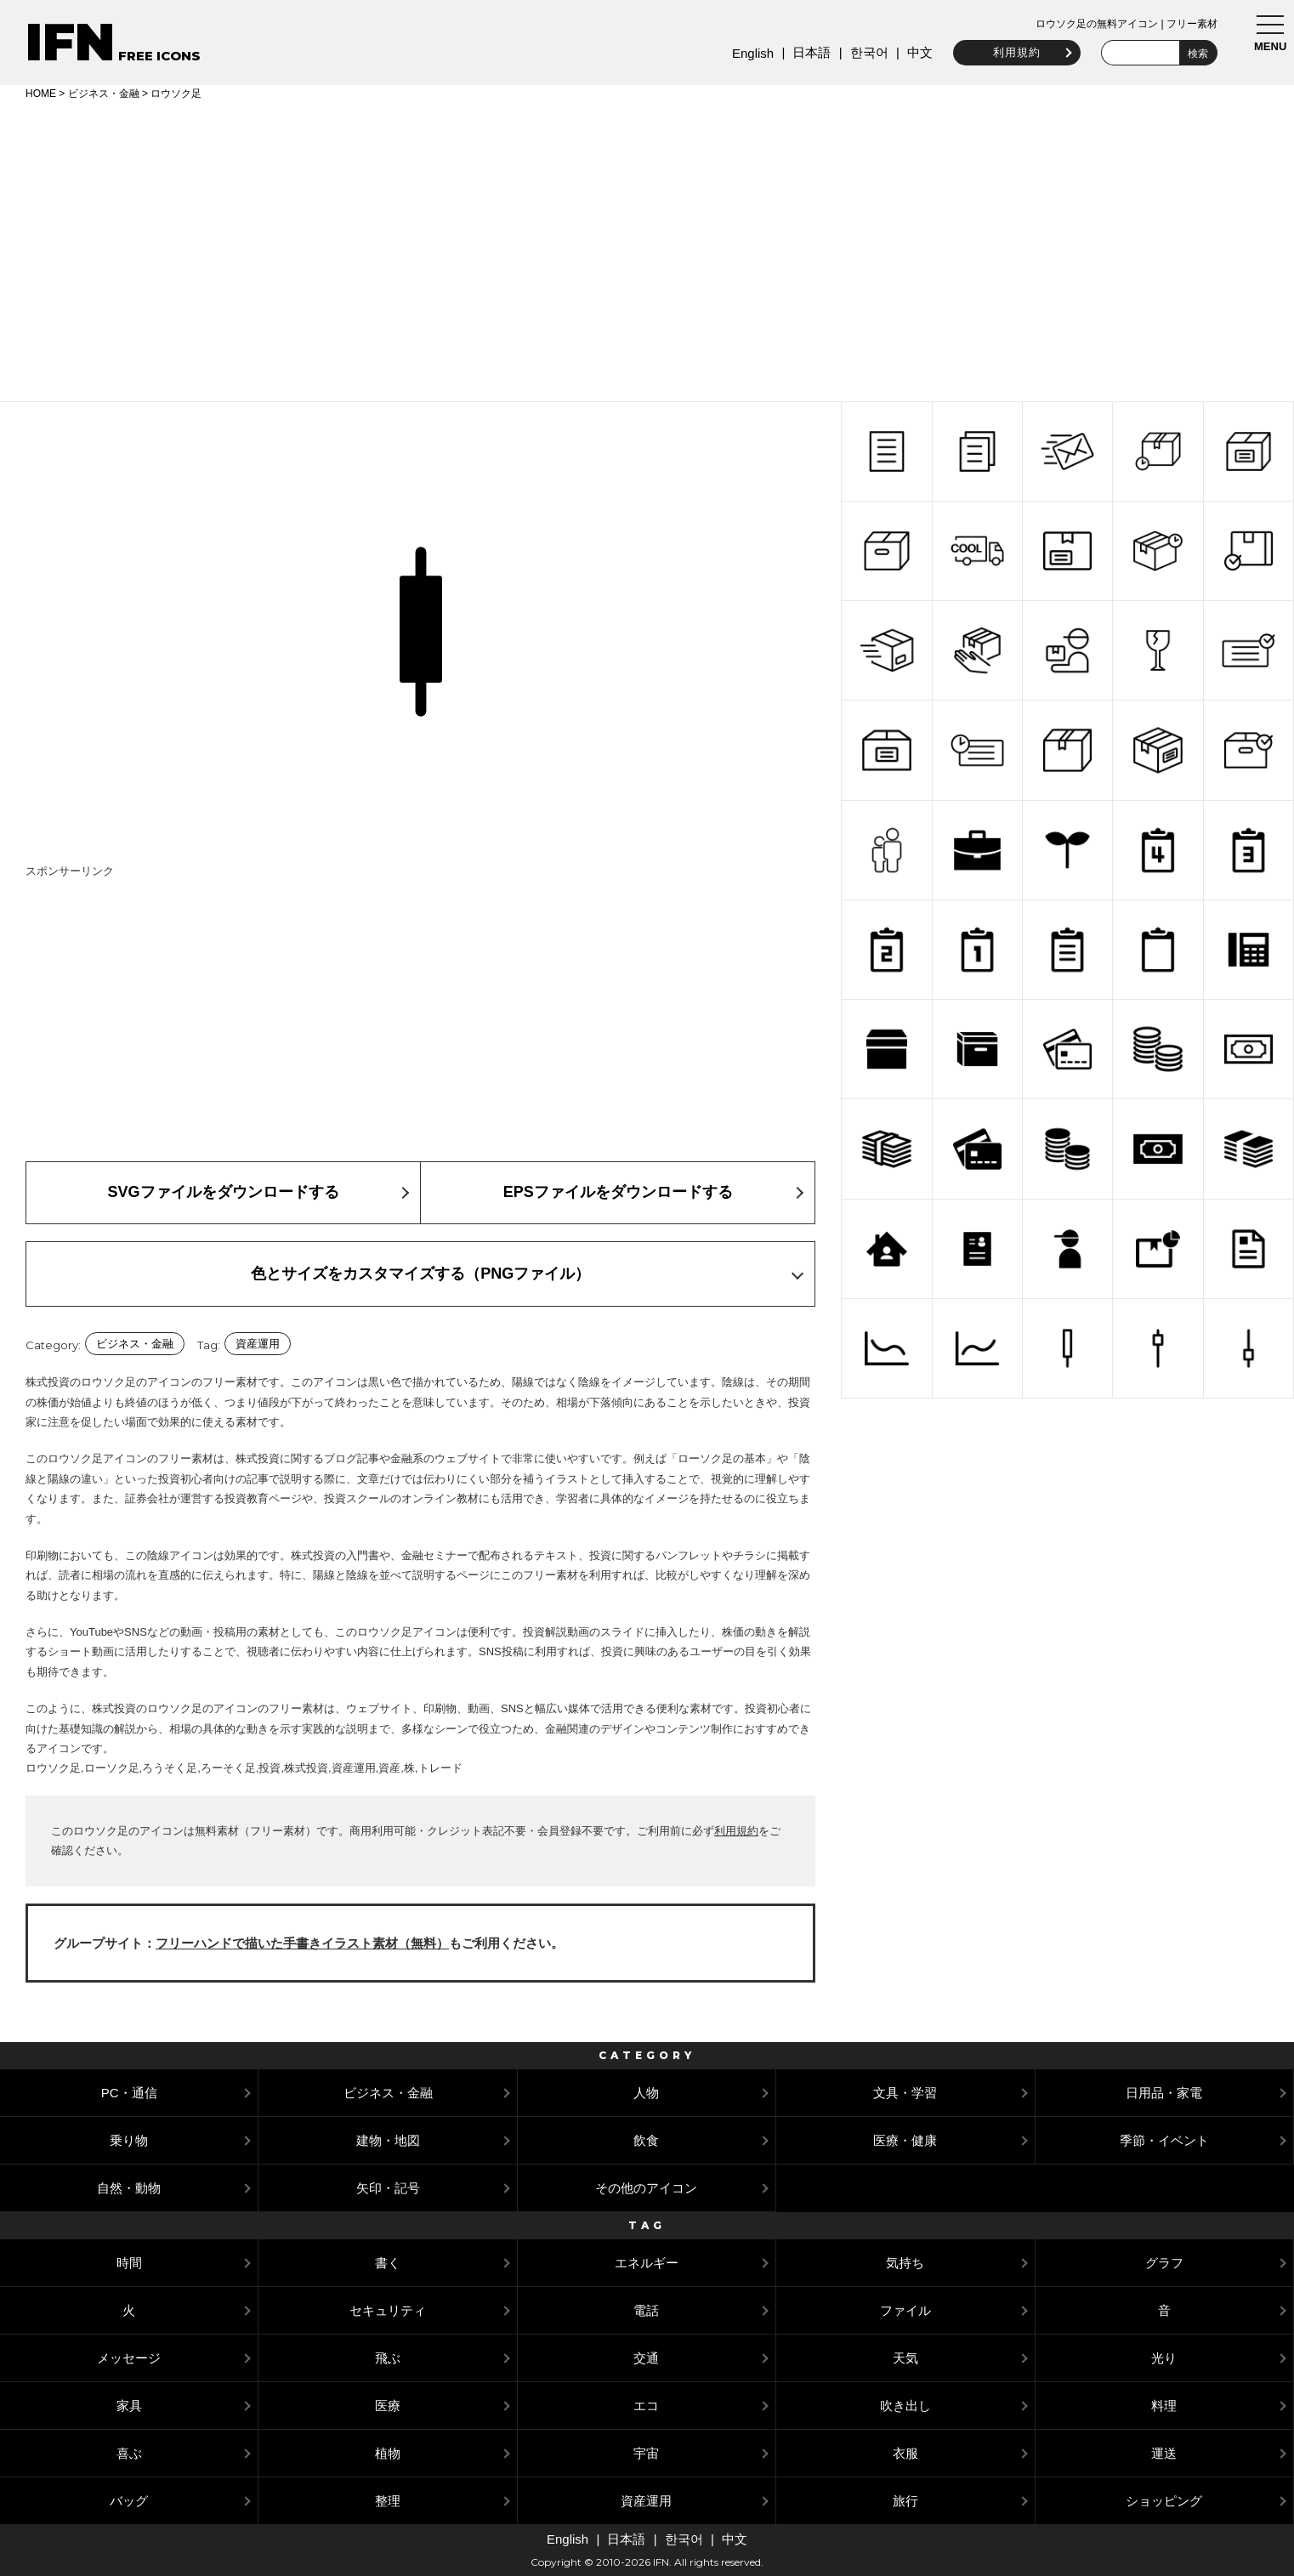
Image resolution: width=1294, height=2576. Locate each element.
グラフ (1164, 2262)
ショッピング (1164, 2501)
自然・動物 (129, 2188)
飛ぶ (387, 2358)
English (746, 53)
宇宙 (646, 2453)
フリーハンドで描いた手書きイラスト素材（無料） (302, 1943)
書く (387, 2262)
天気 (905, 2358)
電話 (646, 2310)
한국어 (862, 52)
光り (1164, 2358)
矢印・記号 (388, 2188)
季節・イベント (1164, 2140)
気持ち (905, 2262)
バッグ (129, 2501)
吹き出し (905, 2405)
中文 (913, 52)
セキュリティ (387, 2310)
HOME (41, 93)
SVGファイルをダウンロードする (223, 1191)
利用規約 (1010, 52)
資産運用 (258, 1343)
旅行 (905, 2501)
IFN (70, 42)
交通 (646, 2358)
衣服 (905, 2453)
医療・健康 (905, 2140)
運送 (1164, 2453)
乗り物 (129, 2140)
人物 (646, 2092)
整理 (387, 2501)
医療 (387, 2405)
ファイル (905, 2310)
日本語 (805, 52)
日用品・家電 (1164, 2092)
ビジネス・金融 (103, 93)
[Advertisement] (647, 248)
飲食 (646, 2140)
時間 (129, 2262)
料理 (1164, 2405)
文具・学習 (905, 2092)
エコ (646, 2405)
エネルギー (646, 2262)
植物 (387, 2453)
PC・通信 (129, 2092)
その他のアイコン (646, 2188)
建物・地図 (388, 2140)
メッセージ (129, 2358)
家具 (129, 2405)
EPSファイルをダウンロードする (618, 1191)
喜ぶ (129, 2453)
